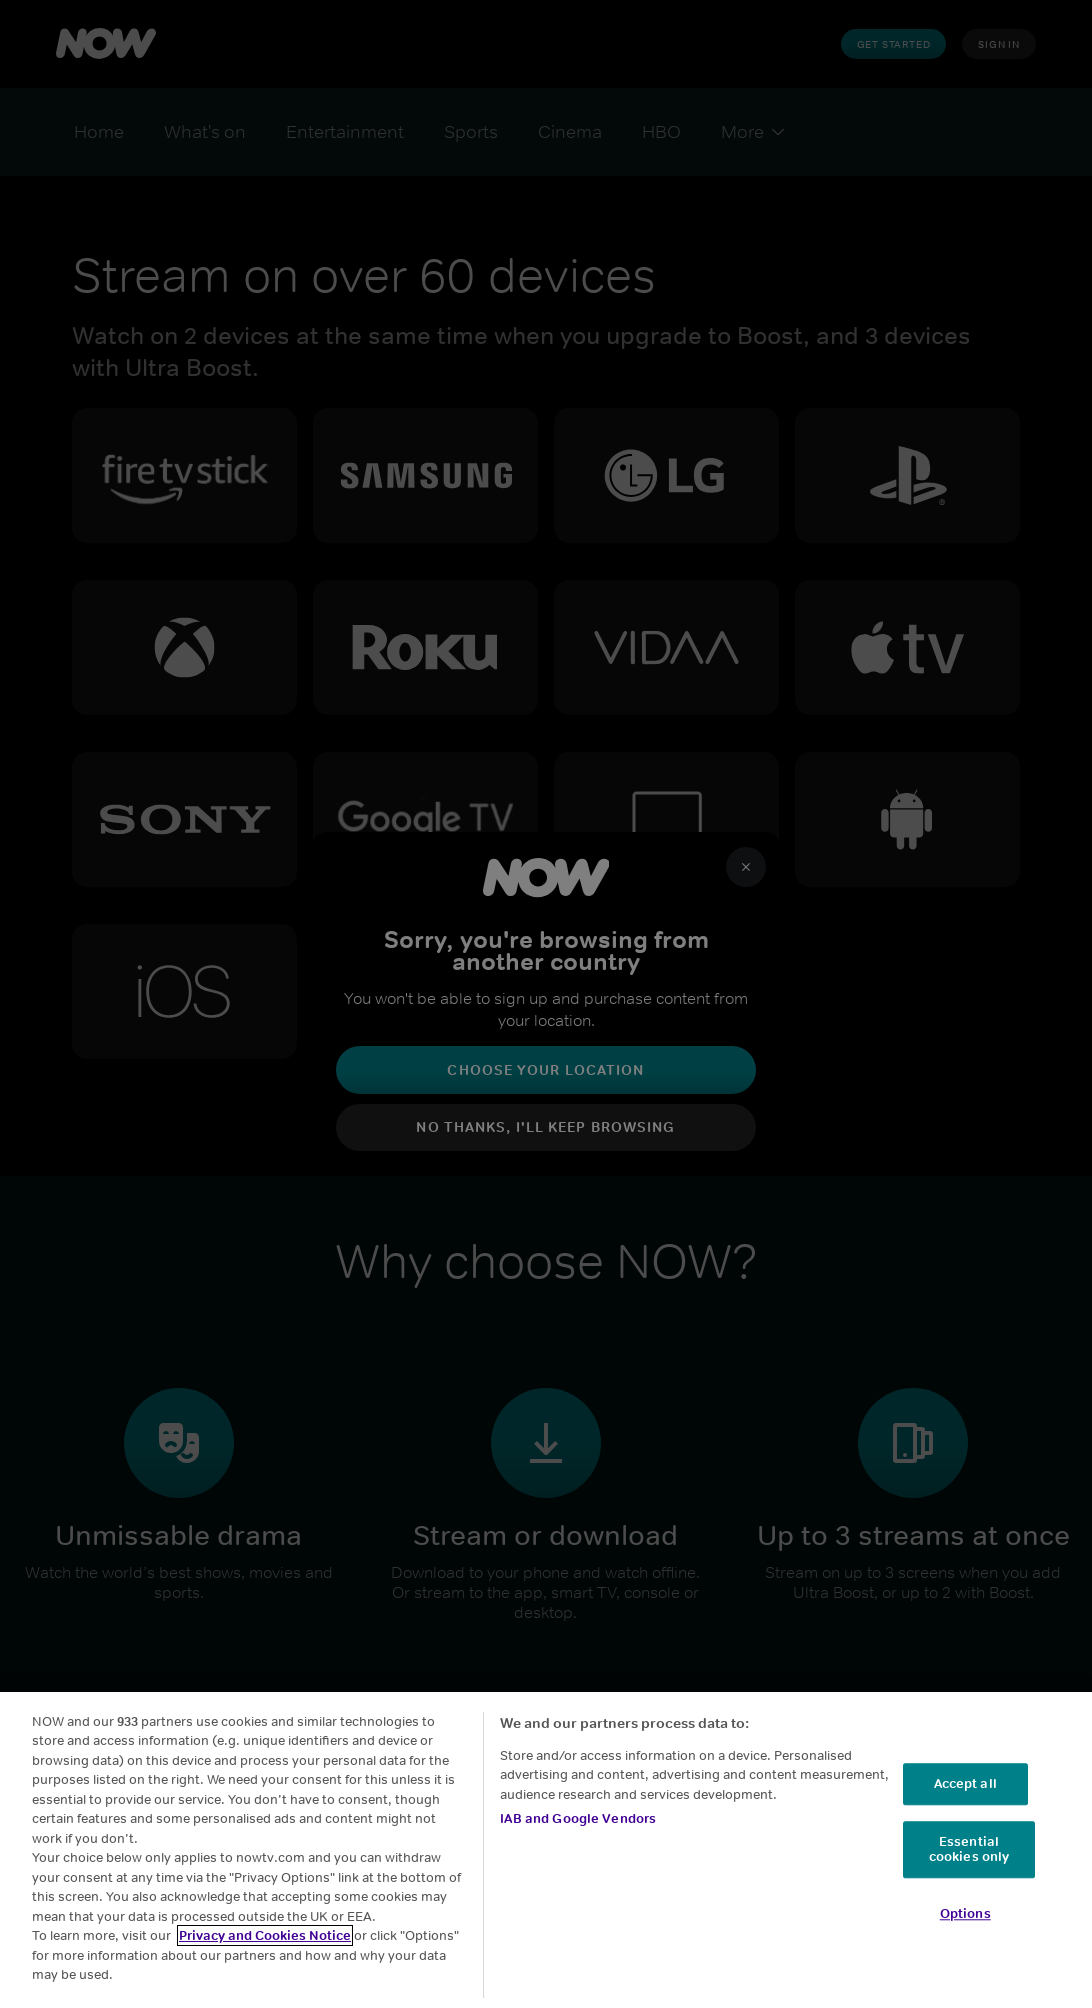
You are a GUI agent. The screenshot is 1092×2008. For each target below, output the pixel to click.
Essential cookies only (969, 1862)
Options (965, 1926)
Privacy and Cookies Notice (265, 1948)
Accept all (965, 1796)
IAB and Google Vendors (578, 1831)
